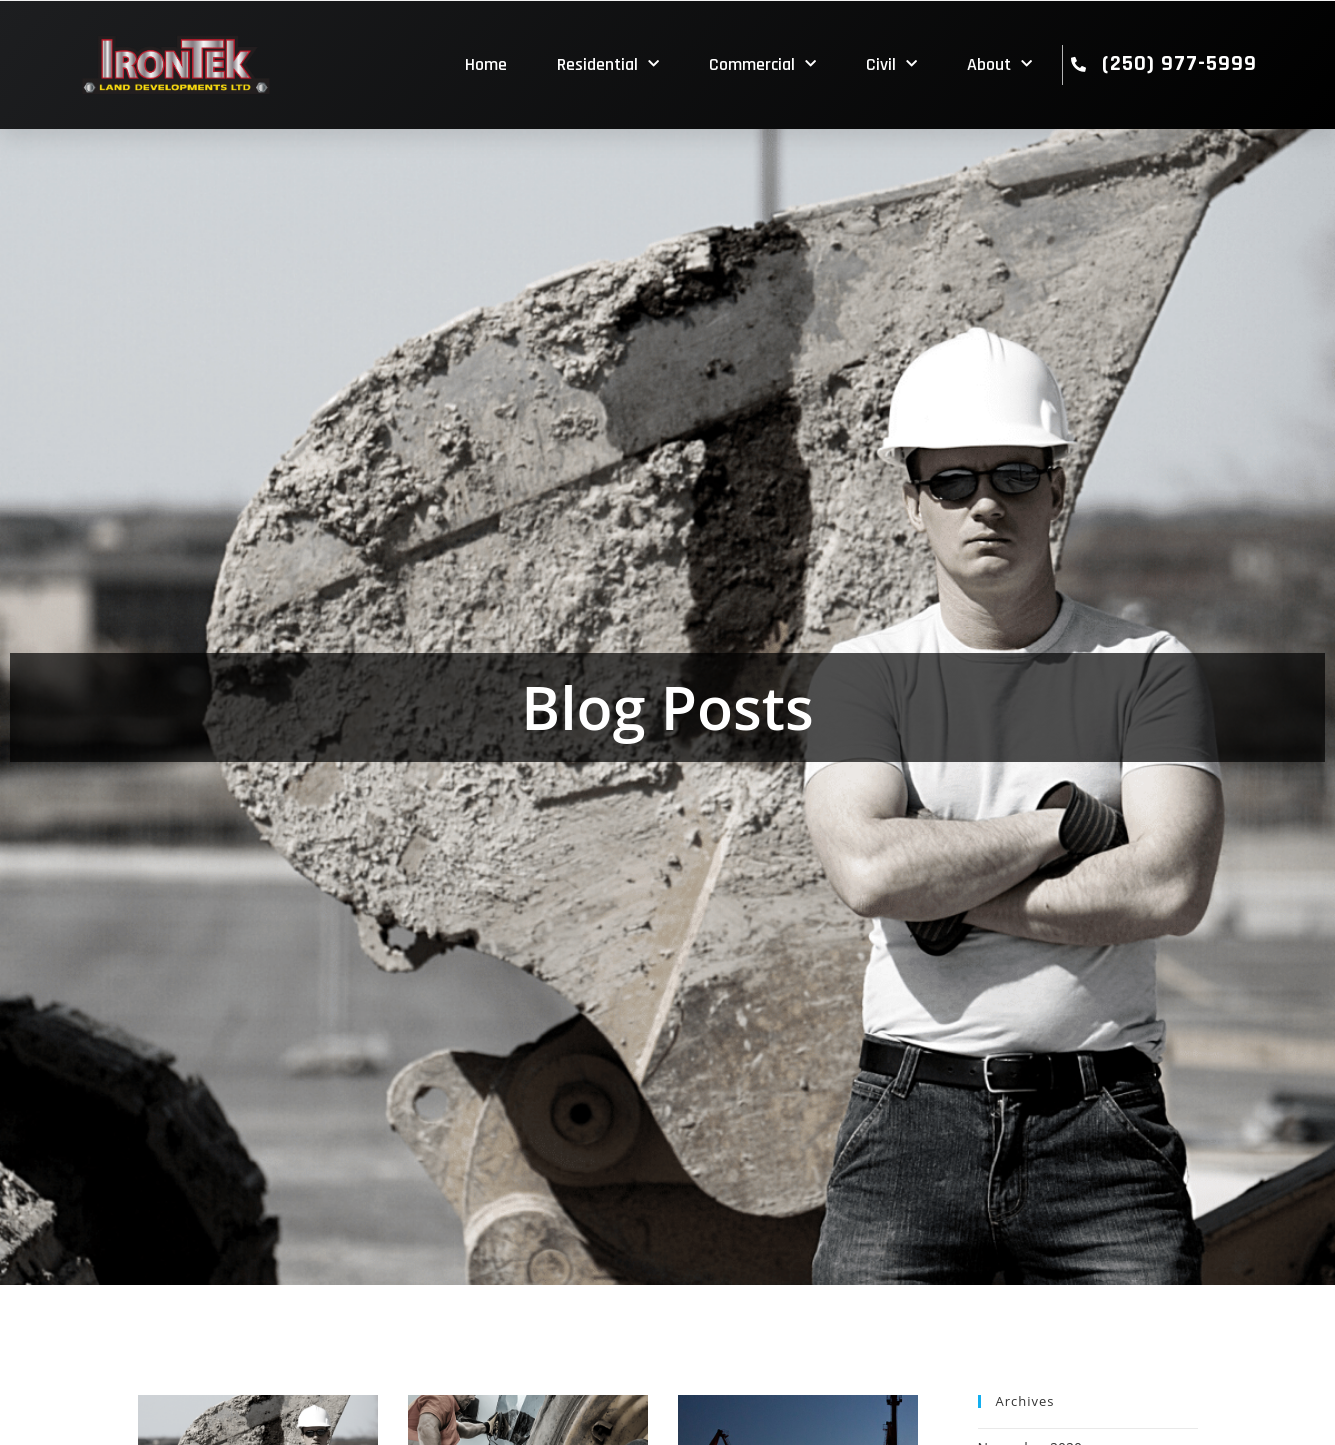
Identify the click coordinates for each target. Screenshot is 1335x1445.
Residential (608, 64)
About (999, 64)
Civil (891, 64)
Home (486, 64)
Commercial (762, 64)
